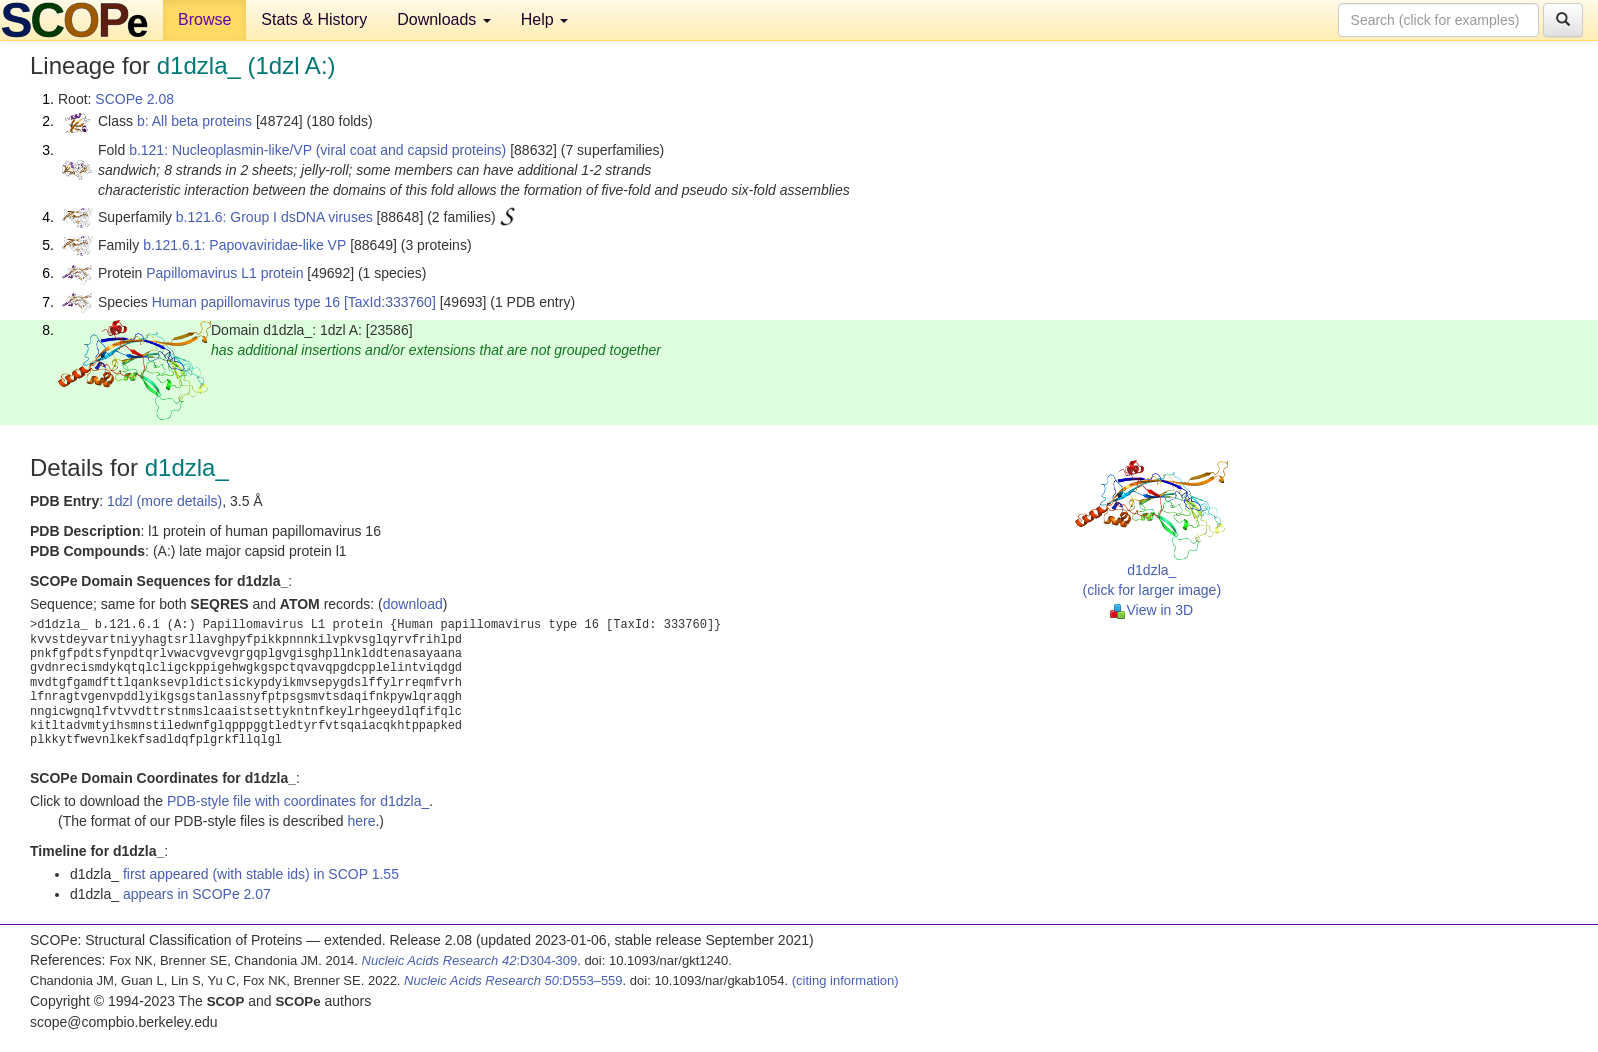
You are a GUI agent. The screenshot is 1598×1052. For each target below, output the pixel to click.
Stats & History (314, 19)
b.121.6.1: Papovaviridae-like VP (244, 245)
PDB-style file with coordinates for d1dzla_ (298, 801)
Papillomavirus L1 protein (224, 273)
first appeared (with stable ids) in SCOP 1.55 (261, 874)
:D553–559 (513, 980)
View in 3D (1151, 610)
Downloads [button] (444, 19)
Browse (204, 19)
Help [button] (544, 19)
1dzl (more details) (164, 501)
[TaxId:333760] (390, 302)
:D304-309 (470, 960)
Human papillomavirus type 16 (246, 302)
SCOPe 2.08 (134, 99)
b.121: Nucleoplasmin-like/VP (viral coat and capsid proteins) (317, 150)
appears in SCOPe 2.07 (197, 894)
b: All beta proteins (194, 121)
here (361, 821)
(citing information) (845, 980)
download (413, 604)
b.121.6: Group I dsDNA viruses (274, 217)
